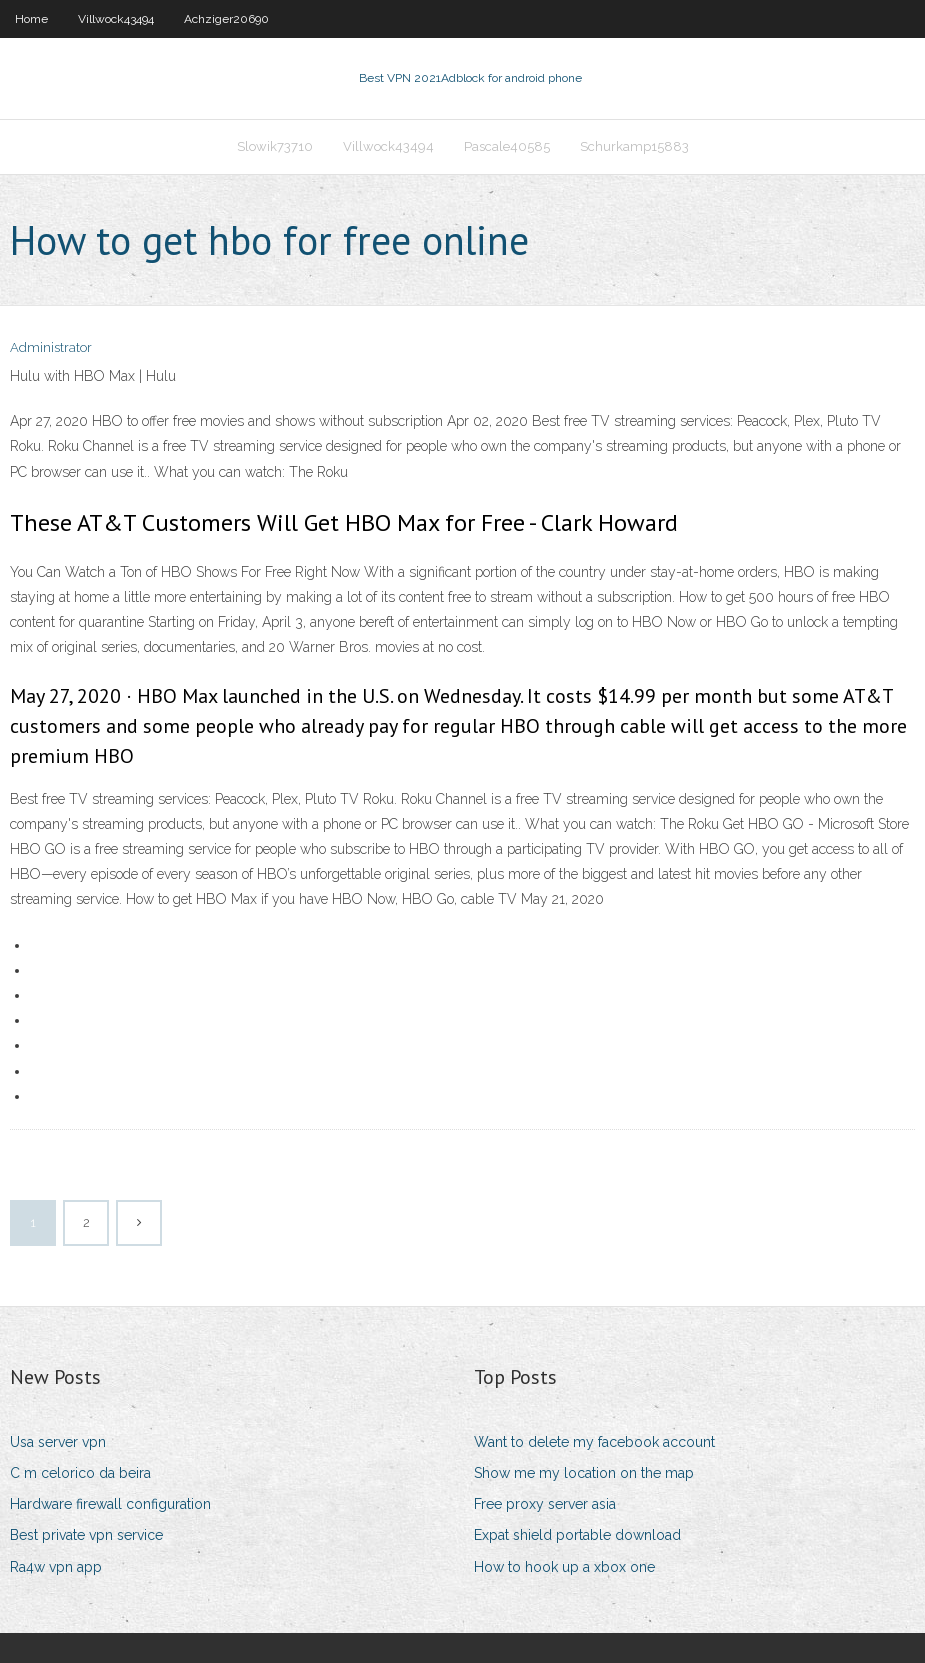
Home (31, 19)
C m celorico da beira (80, 1473)
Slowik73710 (275, 146)
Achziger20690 (226, 19)
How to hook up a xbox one (564, 1567)
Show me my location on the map (584, 1473)
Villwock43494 (116, 19)
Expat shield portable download (577, 1535)
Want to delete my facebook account (594, 1442)
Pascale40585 (507, 146)
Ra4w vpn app (56, 1567)
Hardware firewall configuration (110, 1504)
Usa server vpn (58, 1442)
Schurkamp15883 (634, 146)
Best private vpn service (86, 1535)
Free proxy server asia (545, 1504)
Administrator (51, 347)
